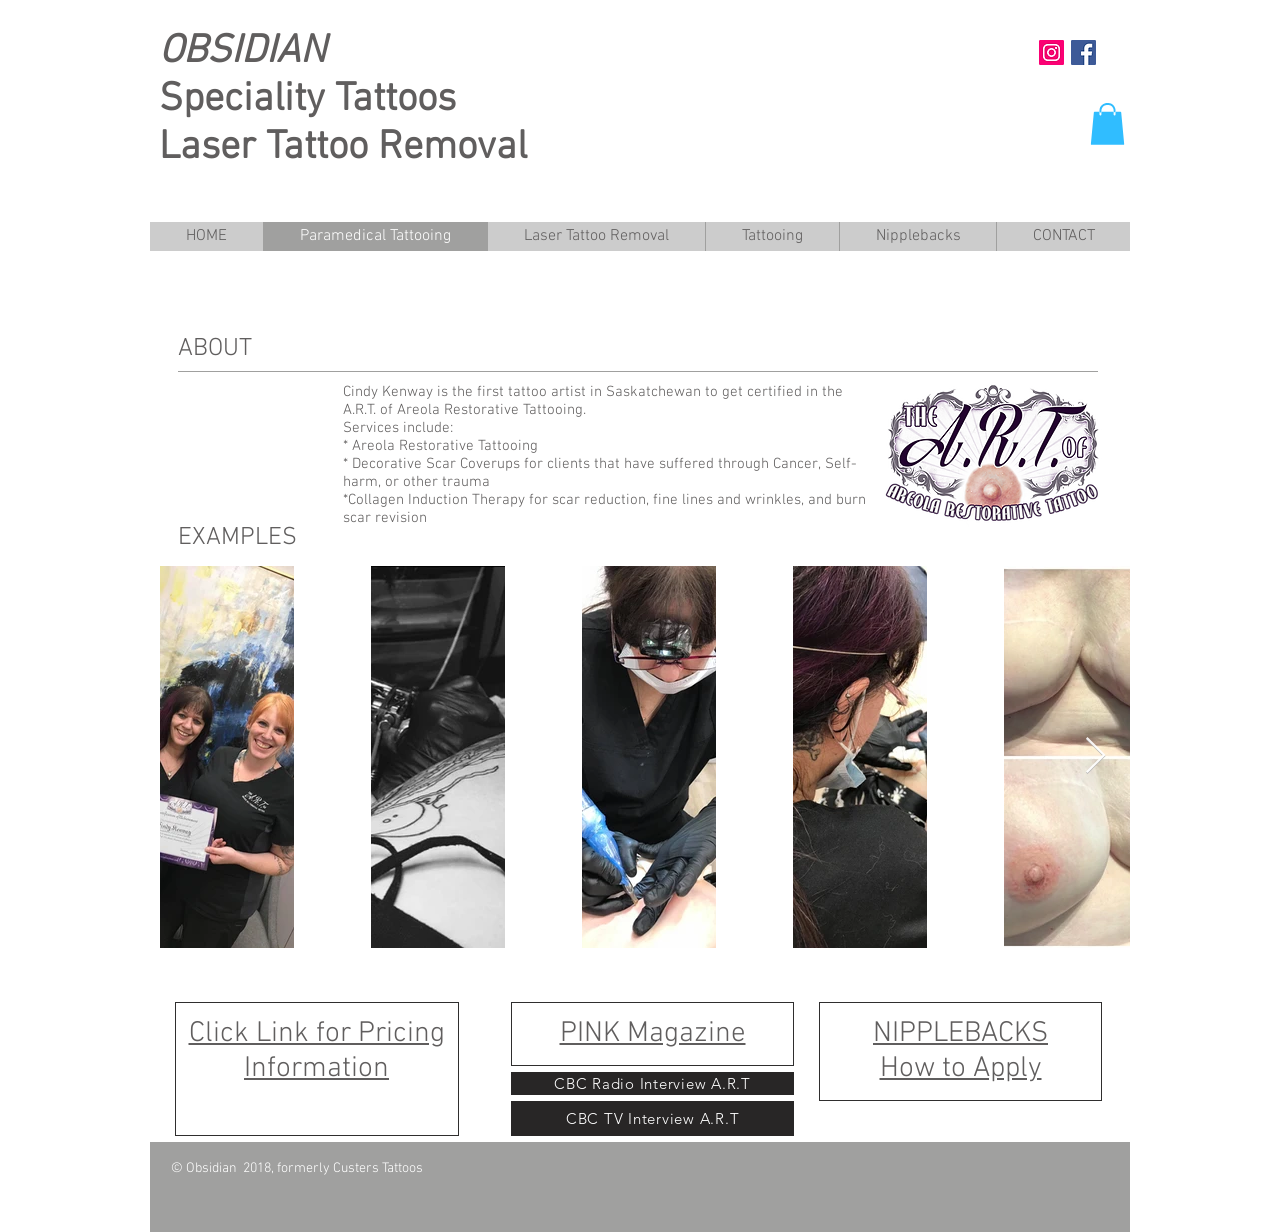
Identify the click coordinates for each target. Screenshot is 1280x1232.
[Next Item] (1095, 756)
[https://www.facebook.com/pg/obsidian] (1083, 52)
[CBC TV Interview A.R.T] (652, 1118)
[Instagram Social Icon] (1051, 52)
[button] (1107, 124)
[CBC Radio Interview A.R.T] (652, 1083)
